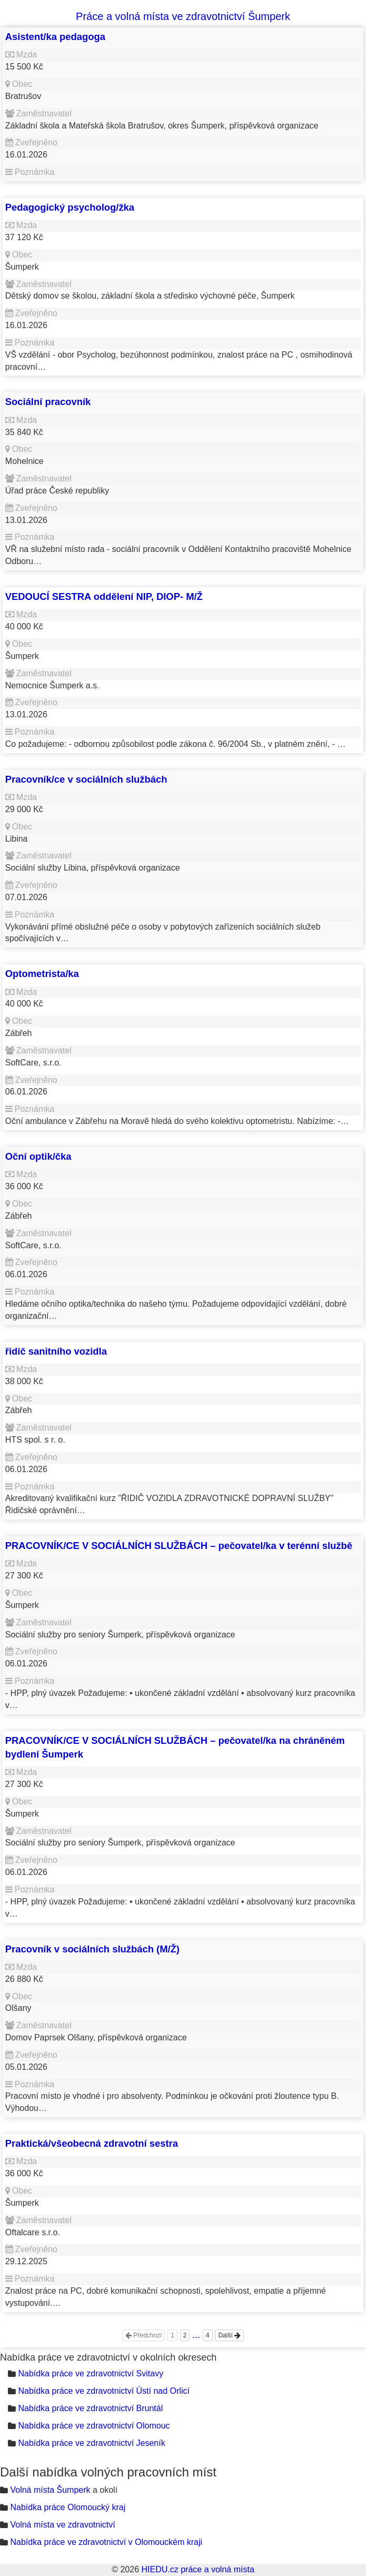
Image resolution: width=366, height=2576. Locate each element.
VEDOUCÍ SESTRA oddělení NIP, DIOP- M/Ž (104, 596)
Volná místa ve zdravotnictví (62, 2524)
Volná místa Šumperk (50, 2489)
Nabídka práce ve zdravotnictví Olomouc (94, 2425)
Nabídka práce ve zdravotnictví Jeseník (91, 2443)
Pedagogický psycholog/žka (69, 207)
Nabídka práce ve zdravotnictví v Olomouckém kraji (106, 2542)
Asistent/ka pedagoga (55, 36)
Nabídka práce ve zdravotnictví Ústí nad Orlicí (103, 2390)
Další (229, 2335)
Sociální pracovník (48, 401)
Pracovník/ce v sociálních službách (86, 779)
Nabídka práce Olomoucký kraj (67, 2507)
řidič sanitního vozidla (56, 1351)
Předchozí (143, 2335)
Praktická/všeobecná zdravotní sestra (91, 2143)
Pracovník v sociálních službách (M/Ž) (92, 1949)
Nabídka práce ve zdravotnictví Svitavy (90, 2373)
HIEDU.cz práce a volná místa (197, 2569)
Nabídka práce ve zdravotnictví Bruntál (90, 2408)
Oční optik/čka (38, 1156)
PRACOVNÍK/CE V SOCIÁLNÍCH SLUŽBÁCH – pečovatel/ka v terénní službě (178, 1545)
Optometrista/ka (42, 973)
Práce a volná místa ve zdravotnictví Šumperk (183, 16)
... (196, 2335)
